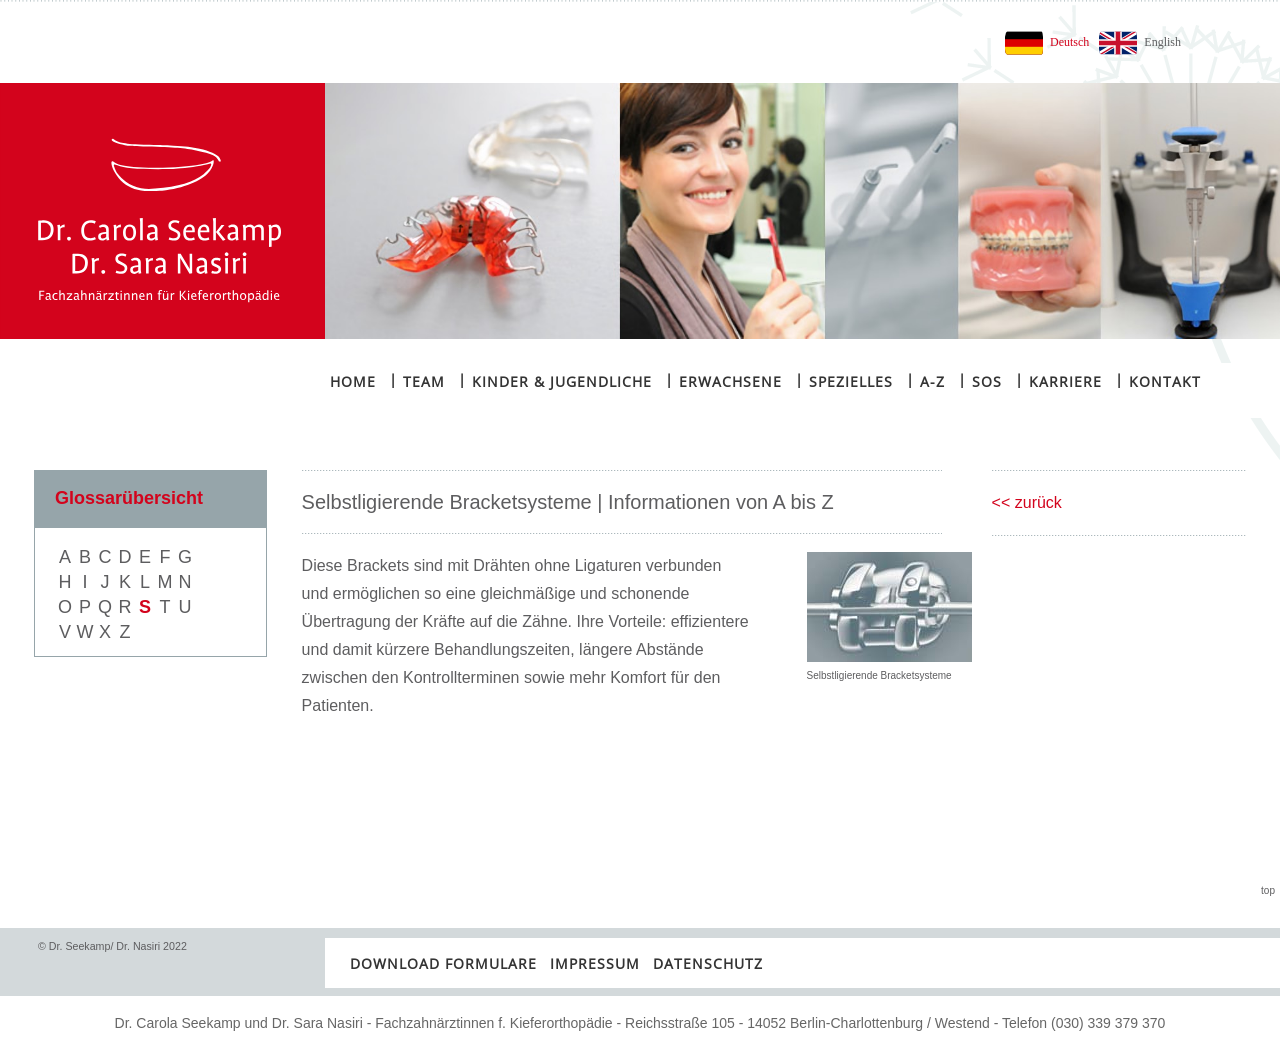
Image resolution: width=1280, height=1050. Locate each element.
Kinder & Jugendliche (555, 380)
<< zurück (1027, 502)
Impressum (595, 963)
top (1268, 890)
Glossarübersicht (129, 498)
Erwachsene (723, 380)
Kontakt (1158, 380)
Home (353, 381)
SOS (980, 380)
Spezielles (844, 380)
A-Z (925, 380)
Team (417, 380)
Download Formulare (443, 963)
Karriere (1058, 380)
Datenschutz (708, 963)
